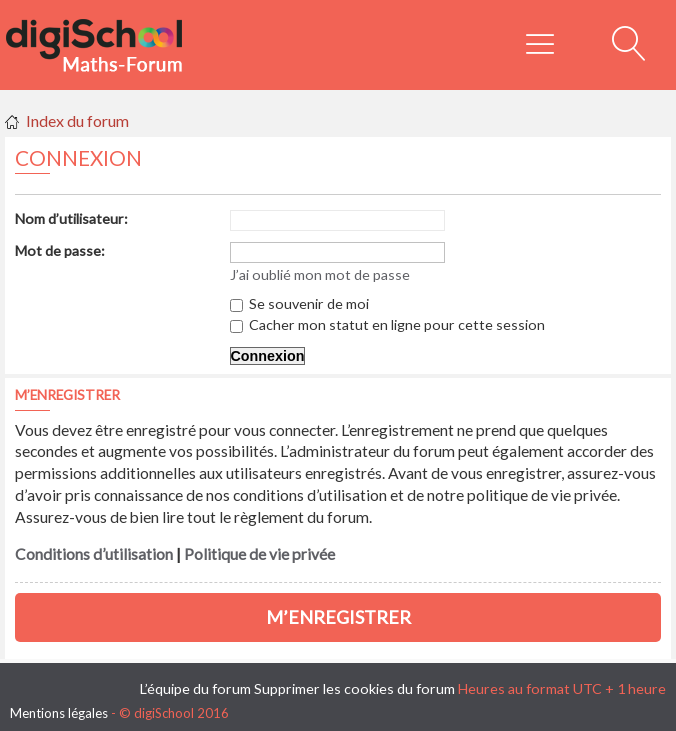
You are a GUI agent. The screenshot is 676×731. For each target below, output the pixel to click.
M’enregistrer (338, 617)
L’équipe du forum (195, 688)
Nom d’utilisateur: (71, 218)
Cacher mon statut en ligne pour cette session (387, 324)
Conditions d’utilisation (94, 554)
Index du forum (77, 120)
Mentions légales (59, 713)
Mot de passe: (60, 250)
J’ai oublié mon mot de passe (320, 274)
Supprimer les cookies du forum (354, 688)
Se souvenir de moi (299, 303)
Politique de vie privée (259, 554)
